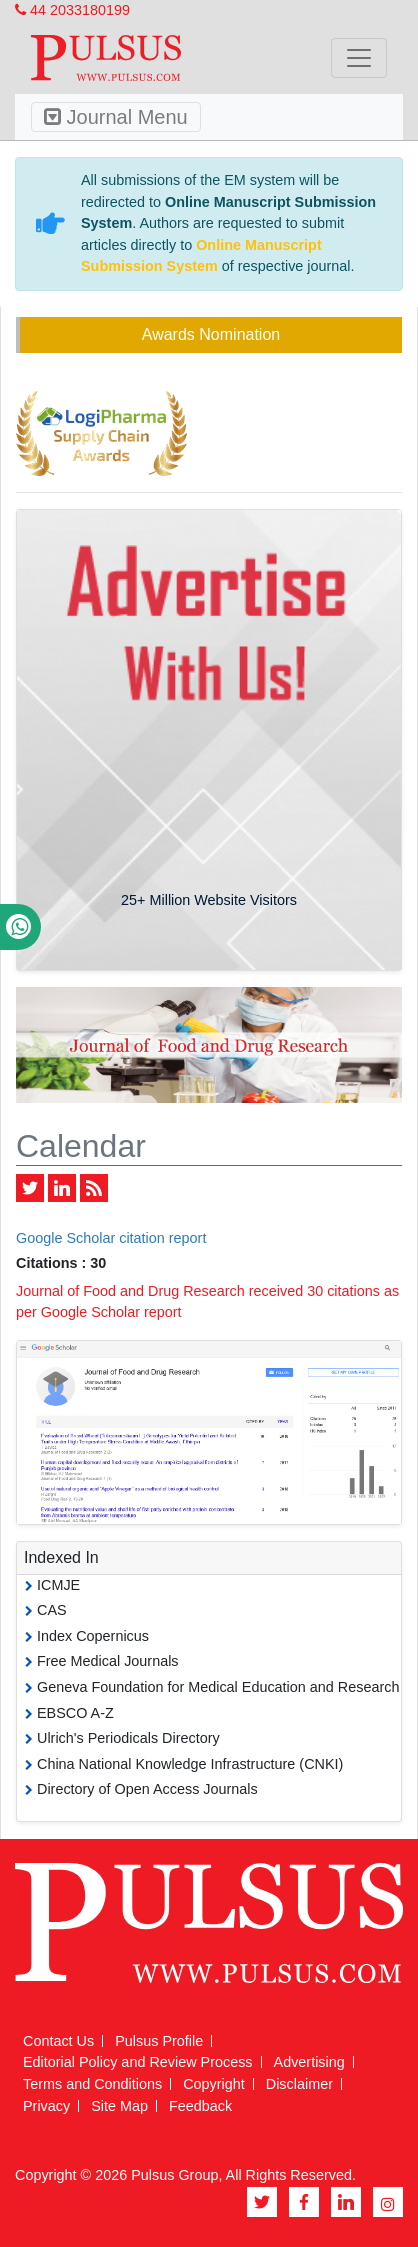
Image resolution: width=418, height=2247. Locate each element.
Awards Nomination (211, 334)
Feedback (200, 2106)
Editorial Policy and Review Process (138, 2062)
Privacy (46, 2106)
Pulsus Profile (159, 2041)
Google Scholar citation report (111, 1238)
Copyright (214, 2084)
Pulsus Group (174, 2175)
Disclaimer (299, 2084)
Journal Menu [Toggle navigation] (116, 117)
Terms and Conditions (92, 2084)
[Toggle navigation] (359, 58)
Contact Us (58, 2041)
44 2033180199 (72, 10)
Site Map (119, 2106)
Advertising (309, 2062)
